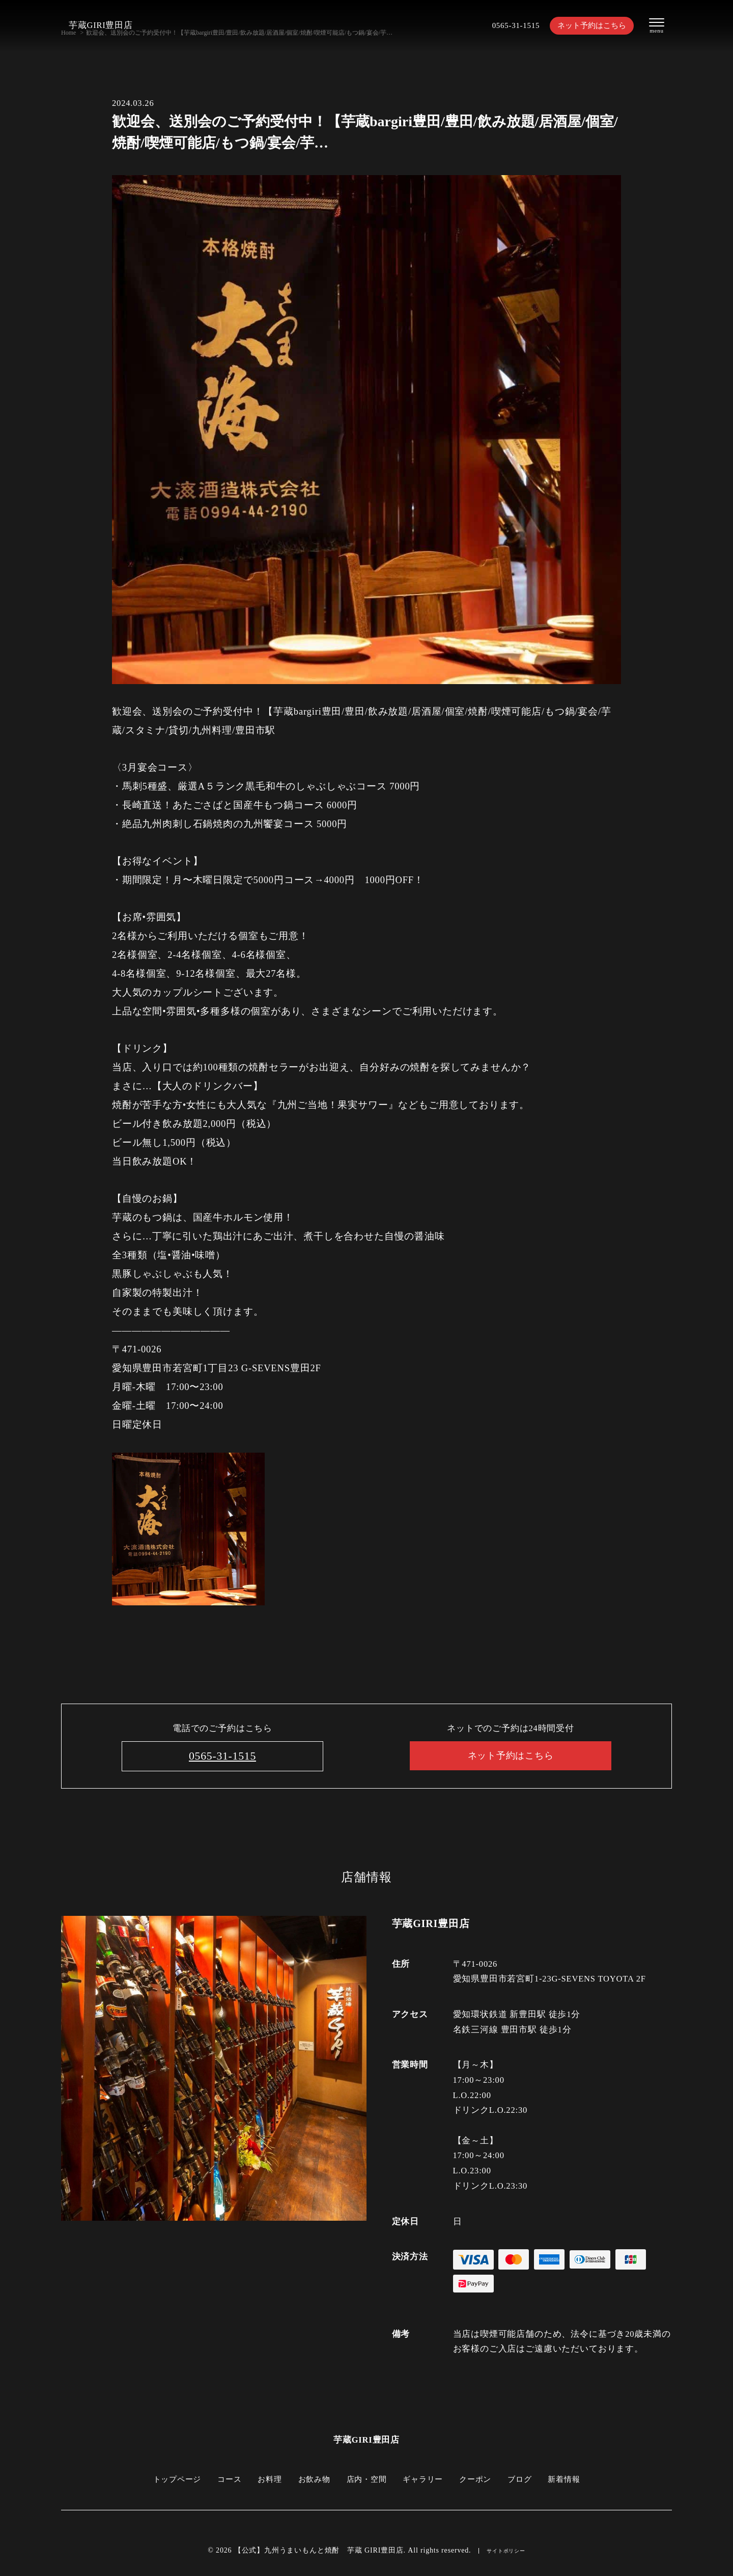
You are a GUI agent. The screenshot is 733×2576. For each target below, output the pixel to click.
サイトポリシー (506, 2552)
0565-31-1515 (502, 26)
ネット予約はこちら (586, 26)
